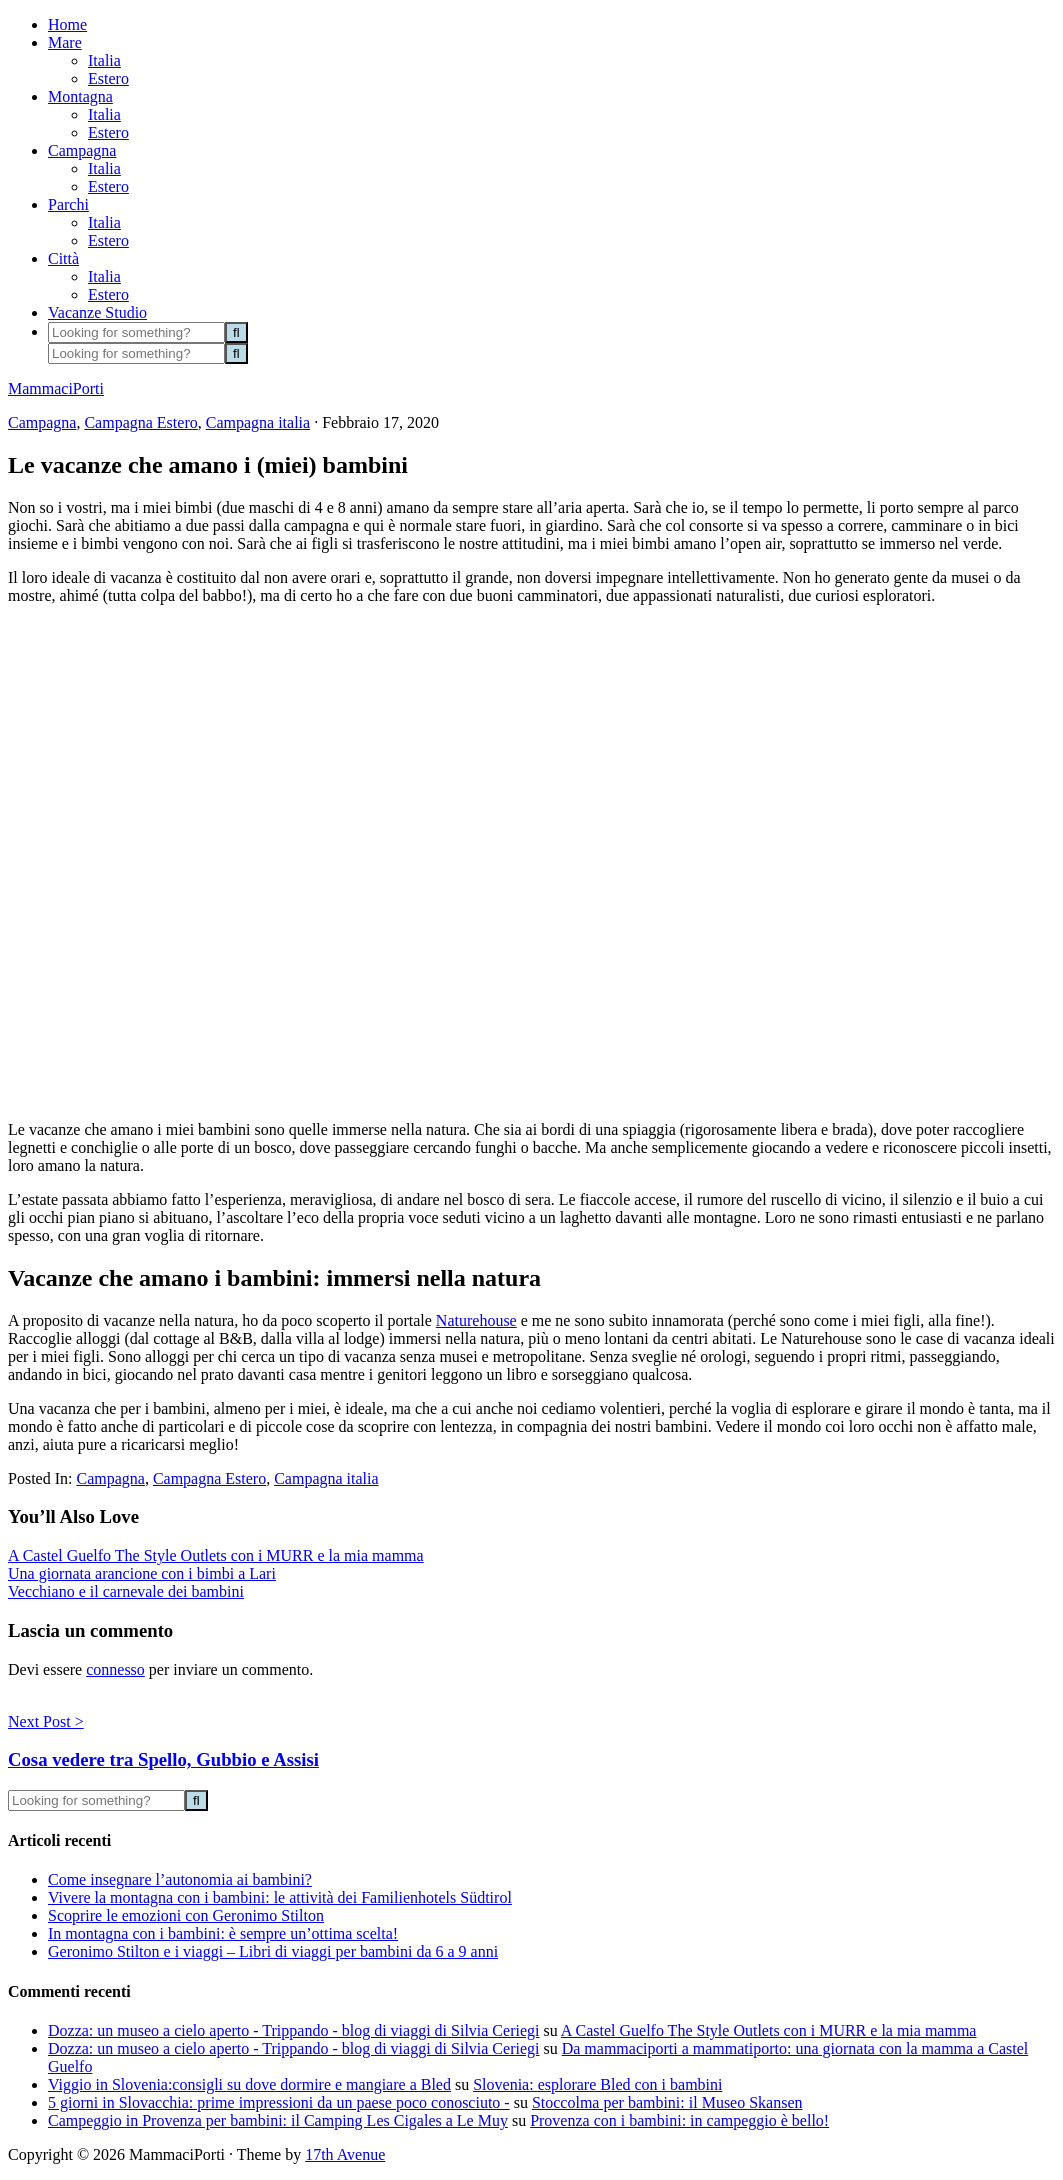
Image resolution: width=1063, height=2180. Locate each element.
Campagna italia (258, 422)
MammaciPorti (56, 388)
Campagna (42, 422)
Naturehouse (476, 1320)
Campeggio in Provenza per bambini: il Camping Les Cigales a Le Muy (278, 2120)
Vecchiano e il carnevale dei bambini (126, 1591)
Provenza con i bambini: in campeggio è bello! (679, 2120)
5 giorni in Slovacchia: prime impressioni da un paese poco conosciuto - (279, 2102)
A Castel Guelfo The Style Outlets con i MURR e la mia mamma (216, 1555)
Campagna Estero (140, 422)
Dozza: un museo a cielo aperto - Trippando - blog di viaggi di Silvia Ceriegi (293, 2030)
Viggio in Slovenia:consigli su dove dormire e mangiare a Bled (249, 2084)
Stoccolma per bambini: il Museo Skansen (667, 2102)
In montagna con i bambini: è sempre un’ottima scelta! (223, 1933)
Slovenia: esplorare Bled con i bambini (597, 2084)
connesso (115, 1669)
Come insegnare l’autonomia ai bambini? (180, 1879)
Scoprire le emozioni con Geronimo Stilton (186, 1915)
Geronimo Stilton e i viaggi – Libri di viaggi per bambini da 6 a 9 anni (273, 1951)
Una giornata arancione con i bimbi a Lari (142, 1573)
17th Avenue (345, 2154)
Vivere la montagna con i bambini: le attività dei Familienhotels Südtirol (280, 1897)
